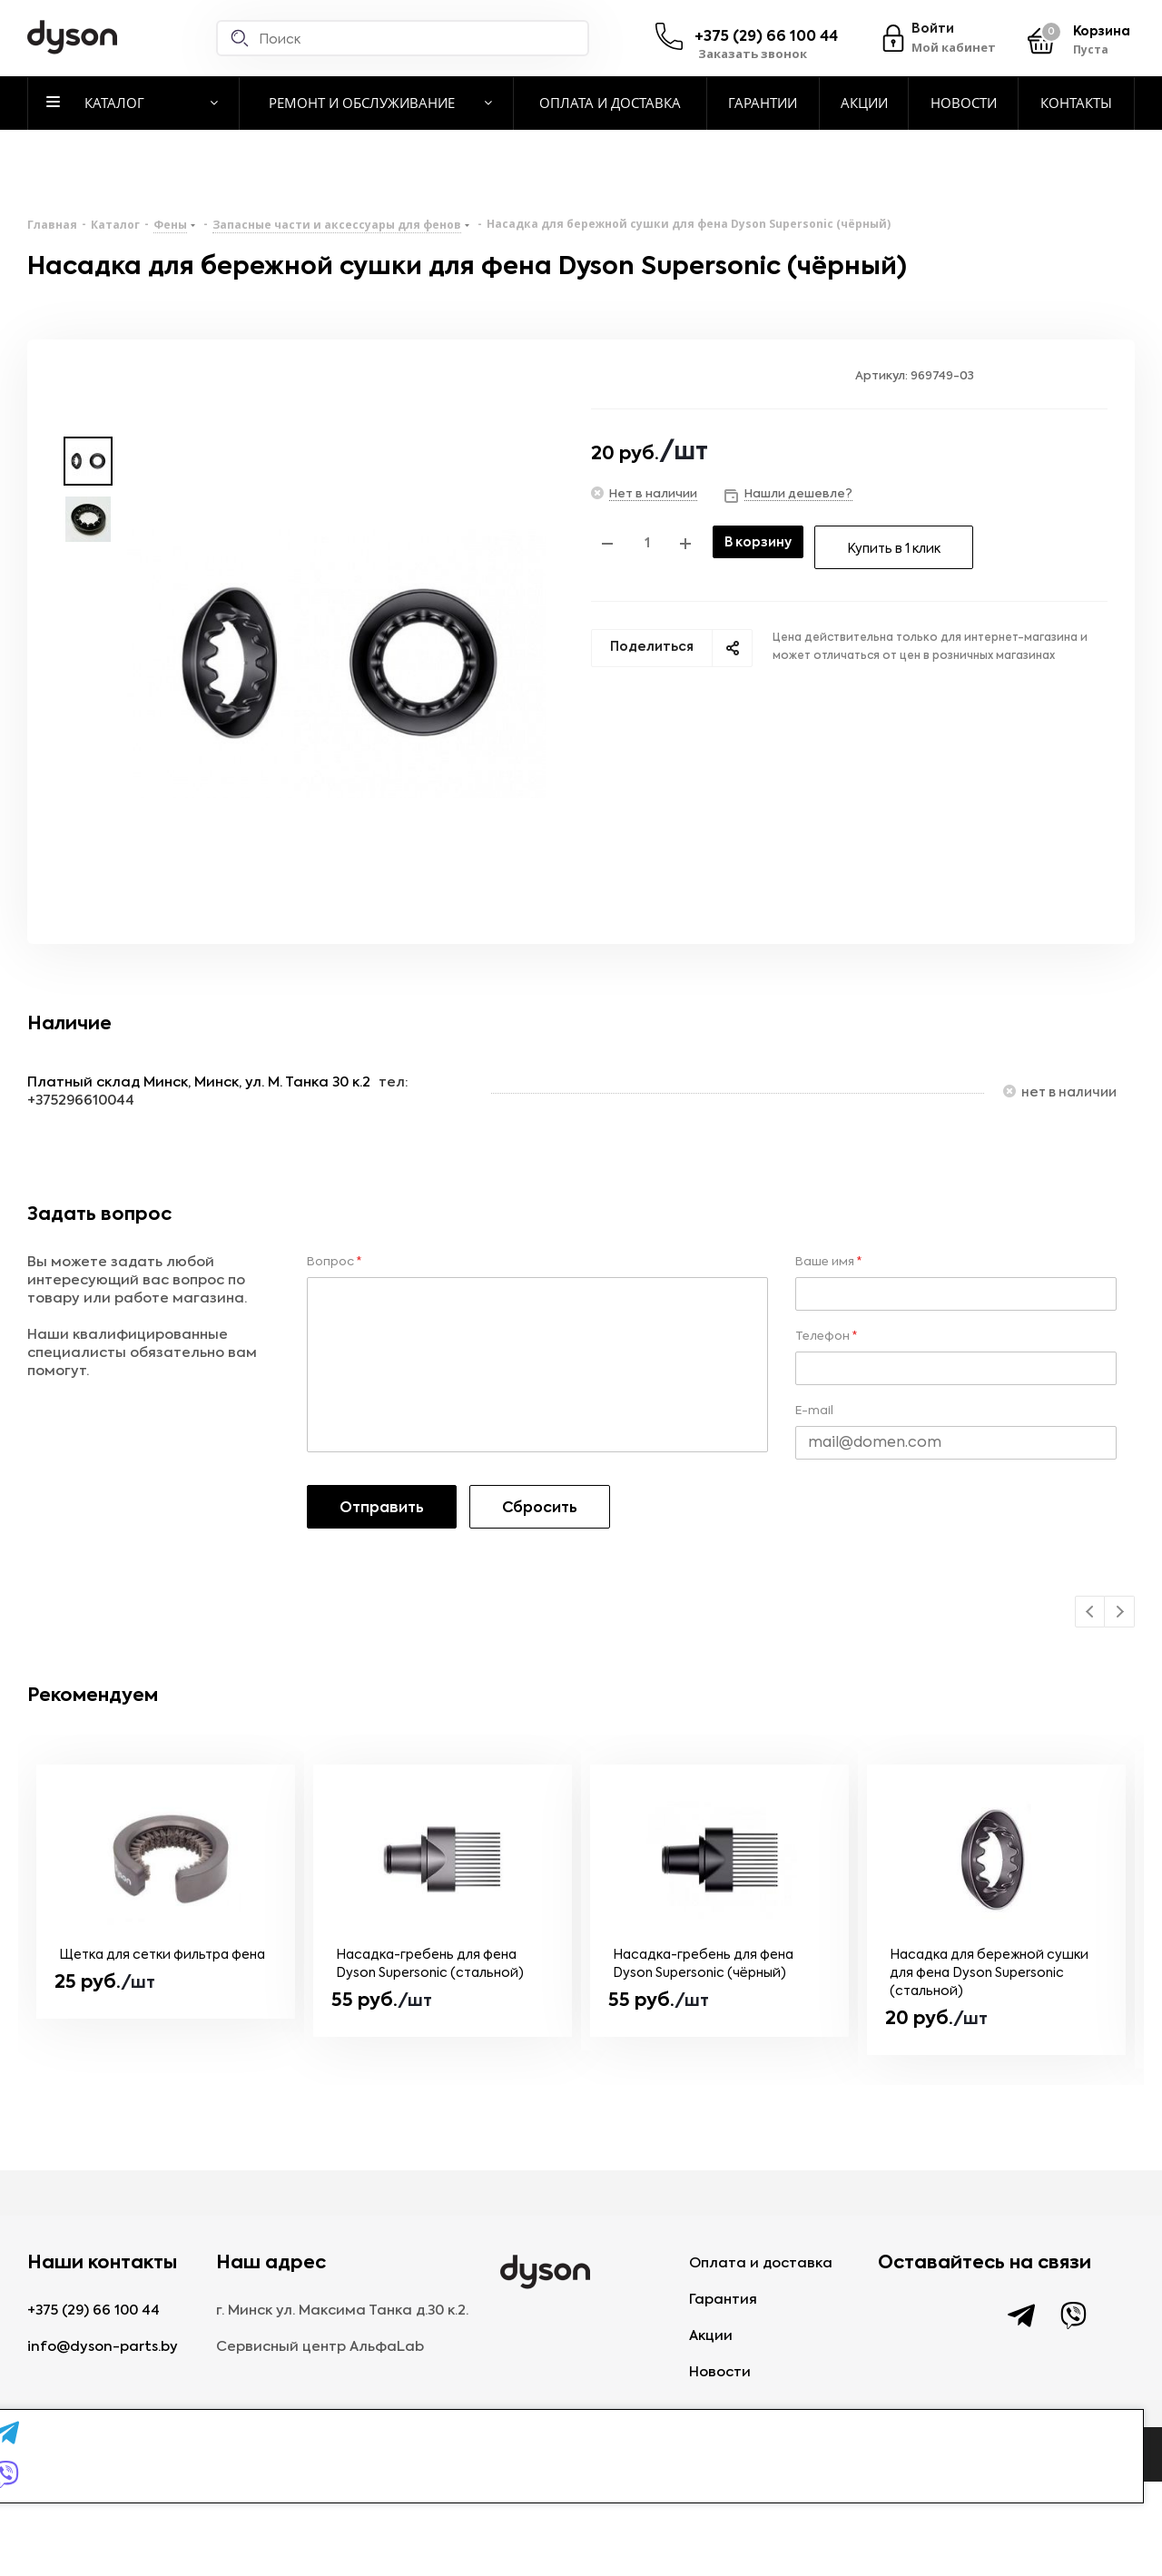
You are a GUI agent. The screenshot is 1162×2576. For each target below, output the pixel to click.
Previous (1091, 1612)
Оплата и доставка (760, 2263)
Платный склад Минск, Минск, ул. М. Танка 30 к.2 (198, 1082)
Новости (720, 2372)
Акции (711, 2336)
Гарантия (723, 2299)
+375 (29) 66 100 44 (766, 37)
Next (1120, 1612)
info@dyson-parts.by (102, 2347)
